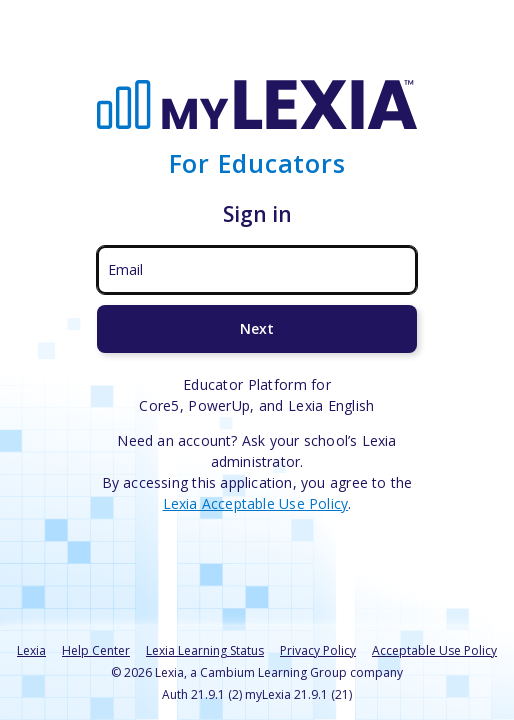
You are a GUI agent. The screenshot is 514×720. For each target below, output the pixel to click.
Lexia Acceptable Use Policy (256, 503)
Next (257, 328)
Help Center (96, 650)
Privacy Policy (318, 650)
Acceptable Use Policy (434, 650)
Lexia (31, 650)
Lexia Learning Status (205, 650)
